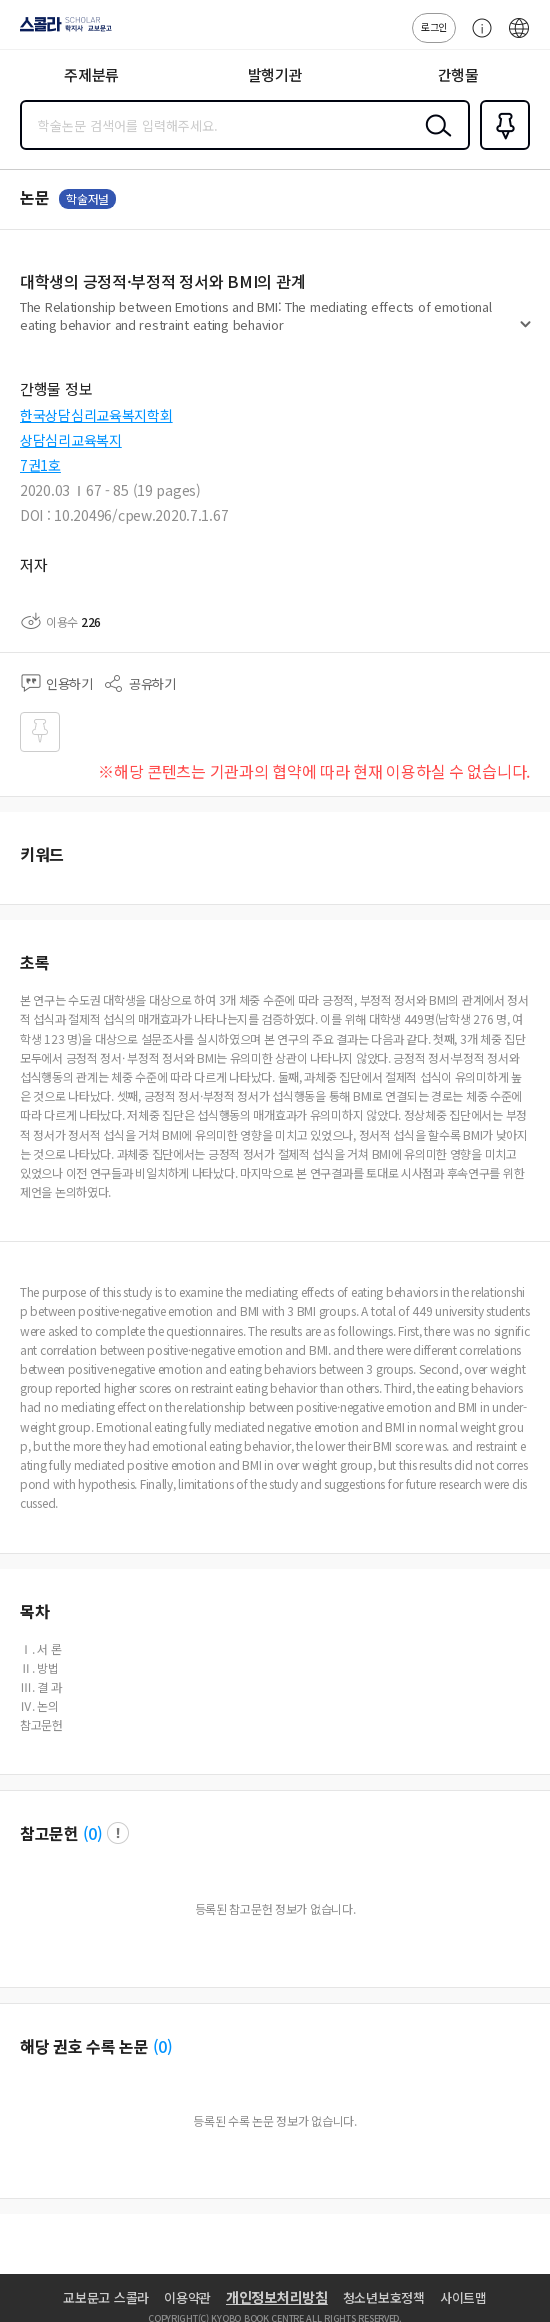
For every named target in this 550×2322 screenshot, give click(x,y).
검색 (434, 141)
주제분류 (91, 74)
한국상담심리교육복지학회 (96, 415)
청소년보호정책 (384, 2297)
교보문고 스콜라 (106, 2297)
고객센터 (477, 38)
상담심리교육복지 (71, 440)
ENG (519, 38)
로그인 (434, 26)
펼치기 (525, 332)
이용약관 (187, 2297)
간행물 (458, 74)
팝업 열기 (118, 1833)
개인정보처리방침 (277, 2297)
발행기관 (275, 74)
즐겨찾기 (501, 148)
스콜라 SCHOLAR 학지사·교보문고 (60, 31)
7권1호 (40, 465)
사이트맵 (463, 2297)
